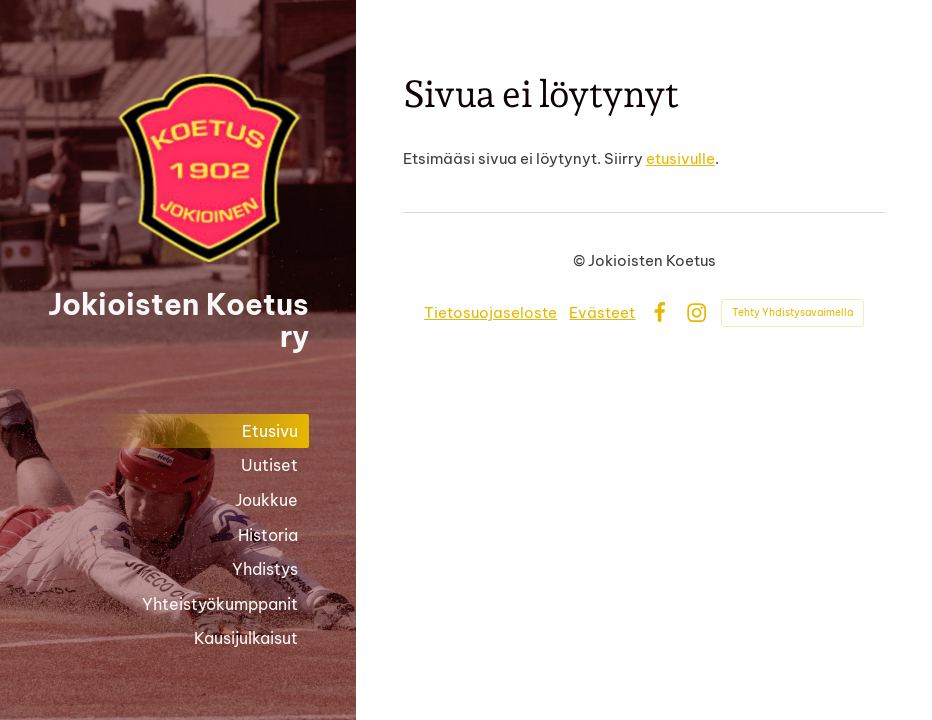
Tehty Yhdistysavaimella (792, 312)
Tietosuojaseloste (490, 312)
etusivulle (680, 158)
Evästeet (602, 312)
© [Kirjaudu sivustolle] (580, 260)
